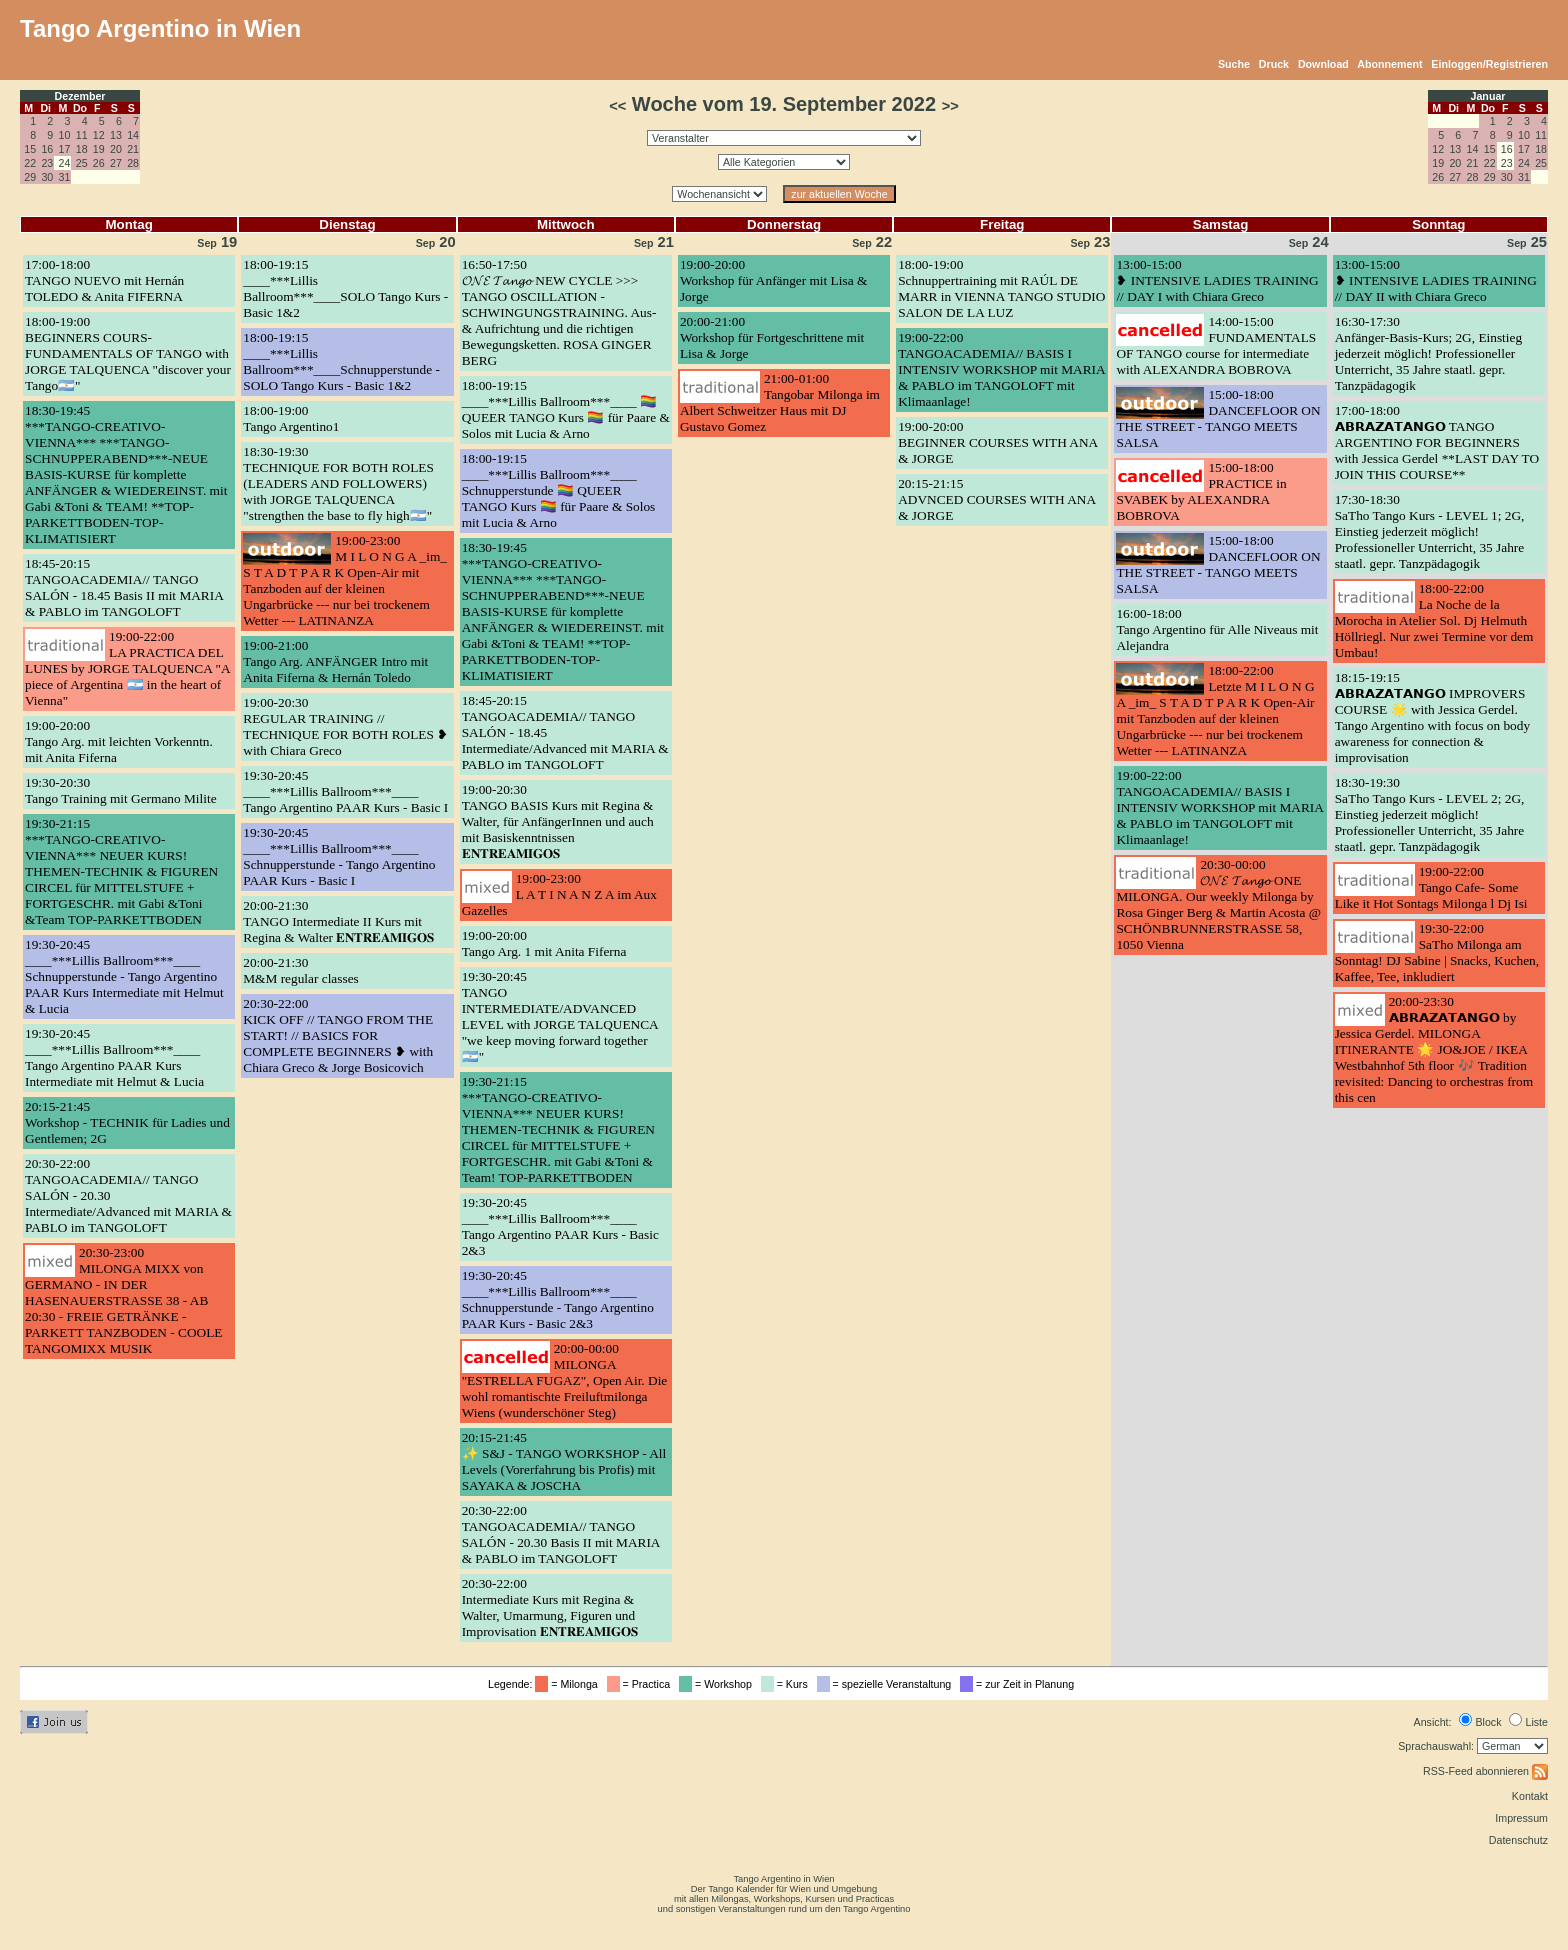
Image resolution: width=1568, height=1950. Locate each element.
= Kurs (787, 1684)
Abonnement (1389, 64)
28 (133, 163)
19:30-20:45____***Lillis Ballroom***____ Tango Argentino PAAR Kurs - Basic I (345, 791)
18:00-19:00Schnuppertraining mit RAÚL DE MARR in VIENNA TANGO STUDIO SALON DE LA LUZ (1001, 288)
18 (82, 149)
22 (30, 163)
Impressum (1521, 1818)
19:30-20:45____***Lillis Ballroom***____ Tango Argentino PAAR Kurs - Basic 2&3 (560, 1226)
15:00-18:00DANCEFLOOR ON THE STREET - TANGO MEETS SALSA (1218, 418)
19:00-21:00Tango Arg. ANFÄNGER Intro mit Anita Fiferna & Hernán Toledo (335, 661)
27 (116, 163)
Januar (1488, 96)
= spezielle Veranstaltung (887, 1684)
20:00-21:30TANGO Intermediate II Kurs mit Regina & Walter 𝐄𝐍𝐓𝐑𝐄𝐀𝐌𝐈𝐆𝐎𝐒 (338, 921)
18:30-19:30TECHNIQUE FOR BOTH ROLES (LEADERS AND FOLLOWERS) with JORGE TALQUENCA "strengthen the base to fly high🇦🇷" (338, 483)
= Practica (641, 1684)
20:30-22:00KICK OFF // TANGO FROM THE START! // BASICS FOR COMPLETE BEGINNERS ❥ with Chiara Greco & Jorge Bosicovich (338, 1035)
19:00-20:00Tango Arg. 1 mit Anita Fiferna (544, 943)
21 (133, 149)
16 (47, 149)
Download (1323, 64)
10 (65, 135)
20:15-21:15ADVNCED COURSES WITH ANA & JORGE (996, 499)
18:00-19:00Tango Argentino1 (291, 418)
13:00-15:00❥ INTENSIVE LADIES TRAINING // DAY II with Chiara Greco (1436, 280)
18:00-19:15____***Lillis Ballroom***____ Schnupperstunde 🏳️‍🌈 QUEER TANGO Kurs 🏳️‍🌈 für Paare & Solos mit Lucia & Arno (559, 490)
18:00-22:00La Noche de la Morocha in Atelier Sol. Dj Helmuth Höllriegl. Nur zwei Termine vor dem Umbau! (1434, 620)
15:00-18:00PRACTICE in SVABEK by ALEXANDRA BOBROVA (1201, 491)
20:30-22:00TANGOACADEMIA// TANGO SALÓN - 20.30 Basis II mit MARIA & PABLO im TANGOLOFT (561, 1534)
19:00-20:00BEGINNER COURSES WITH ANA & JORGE (997, 442)
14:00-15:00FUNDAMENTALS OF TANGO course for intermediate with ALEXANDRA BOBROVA (1216, 345)
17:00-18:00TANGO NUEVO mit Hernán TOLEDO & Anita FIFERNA (104, 280)
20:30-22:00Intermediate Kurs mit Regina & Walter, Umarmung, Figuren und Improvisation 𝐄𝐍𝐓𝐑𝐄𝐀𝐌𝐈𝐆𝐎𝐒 (550, 1607)
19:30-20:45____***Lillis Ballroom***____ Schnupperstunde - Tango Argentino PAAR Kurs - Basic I (339, 856)
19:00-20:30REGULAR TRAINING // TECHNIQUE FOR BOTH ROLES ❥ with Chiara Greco (345, 726)
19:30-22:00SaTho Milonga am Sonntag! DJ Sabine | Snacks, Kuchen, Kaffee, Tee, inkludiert (1437, 952)
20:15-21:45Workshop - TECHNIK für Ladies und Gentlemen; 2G (127, 1122)
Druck (1274, 64)
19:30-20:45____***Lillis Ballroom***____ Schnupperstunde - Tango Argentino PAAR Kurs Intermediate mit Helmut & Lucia (124, 976)
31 (65, 177)
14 (133, 135)
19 (99, 149)
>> (950, 106)
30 (47, 177)
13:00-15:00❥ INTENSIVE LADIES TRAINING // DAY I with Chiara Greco (1217, 280)
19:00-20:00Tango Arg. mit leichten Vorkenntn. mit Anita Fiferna (119, 741)
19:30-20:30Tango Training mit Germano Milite (121, 790)
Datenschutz (1518, 1840)
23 (47, 163)
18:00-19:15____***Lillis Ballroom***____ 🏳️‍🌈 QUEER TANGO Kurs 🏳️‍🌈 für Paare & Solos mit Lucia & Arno (566, 409)
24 (1524, 163)
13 (116, 135)
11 (82, 135)
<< (617, 106)
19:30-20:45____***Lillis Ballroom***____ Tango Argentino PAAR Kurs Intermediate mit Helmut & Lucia (114, 1057)
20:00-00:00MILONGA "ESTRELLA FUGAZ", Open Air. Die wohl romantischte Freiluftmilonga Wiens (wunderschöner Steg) (565, 1380)
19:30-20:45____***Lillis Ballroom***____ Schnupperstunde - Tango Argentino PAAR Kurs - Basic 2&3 (558, 1299)
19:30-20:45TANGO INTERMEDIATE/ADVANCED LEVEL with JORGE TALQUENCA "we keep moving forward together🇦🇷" (560, 1016)
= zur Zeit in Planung (1020, 1684)
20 (116, 149)
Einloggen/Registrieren (1489, 64)
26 (99, 163)
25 (82, 163)
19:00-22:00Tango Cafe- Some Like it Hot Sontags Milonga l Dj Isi (1431, 887)
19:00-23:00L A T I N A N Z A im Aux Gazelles (559, 894)
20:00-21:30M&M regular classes (300, 970)
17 (65, 149)
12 (99, 135)
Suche (1234, 64)
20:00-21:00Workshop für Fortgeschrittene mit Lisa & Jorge (772, 337)
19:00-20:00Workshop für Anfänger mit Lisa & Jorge (773, 280)
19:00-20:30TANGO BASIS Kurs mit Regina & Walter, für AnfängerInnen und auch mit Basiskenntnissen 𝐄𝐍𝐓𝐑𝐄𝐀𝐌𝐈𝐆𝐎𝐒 (558, 821)
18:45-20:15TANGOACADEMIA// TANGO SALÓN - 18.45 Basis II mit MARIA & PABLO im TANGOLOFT (124, 587)
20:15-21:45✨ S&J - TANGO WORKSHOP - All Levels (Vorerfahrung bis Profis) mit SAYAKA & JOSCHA (564, 1461)
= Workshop (718, 1684)
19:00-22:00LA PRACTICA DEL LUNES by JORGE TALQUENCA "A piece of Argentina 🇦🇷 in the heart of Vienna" (127, 668)
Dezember (80, 96)
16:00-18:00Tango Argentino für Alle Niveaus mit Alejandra (1217, 629)
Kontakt (1530, 1796)
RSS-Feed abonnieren (1485, 1771)
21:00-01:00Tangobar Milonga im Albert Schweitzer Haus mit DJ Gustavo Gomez (780, 402)
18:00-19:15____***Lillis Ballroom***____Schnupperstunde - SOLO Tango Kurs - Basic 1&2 (341, 361)
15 (30, 149)
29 (30, 177)
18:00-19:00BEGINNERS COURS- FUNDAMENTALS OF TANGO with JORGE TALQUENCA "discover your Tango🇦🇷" (128, 353)
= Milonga (569, 1684)
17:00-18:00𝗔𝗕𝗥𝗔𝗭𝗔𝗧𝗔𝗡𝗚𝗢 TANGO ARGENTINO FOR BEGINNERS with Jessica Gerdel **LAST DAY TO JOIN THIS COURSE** (1437, 442)
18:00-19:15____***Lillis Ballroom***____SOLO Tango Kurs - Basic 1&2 (345, 288)
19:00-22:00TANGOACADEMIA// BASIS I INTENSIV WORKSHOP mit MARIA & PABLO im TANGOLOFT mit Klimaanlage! (1001, 369)
